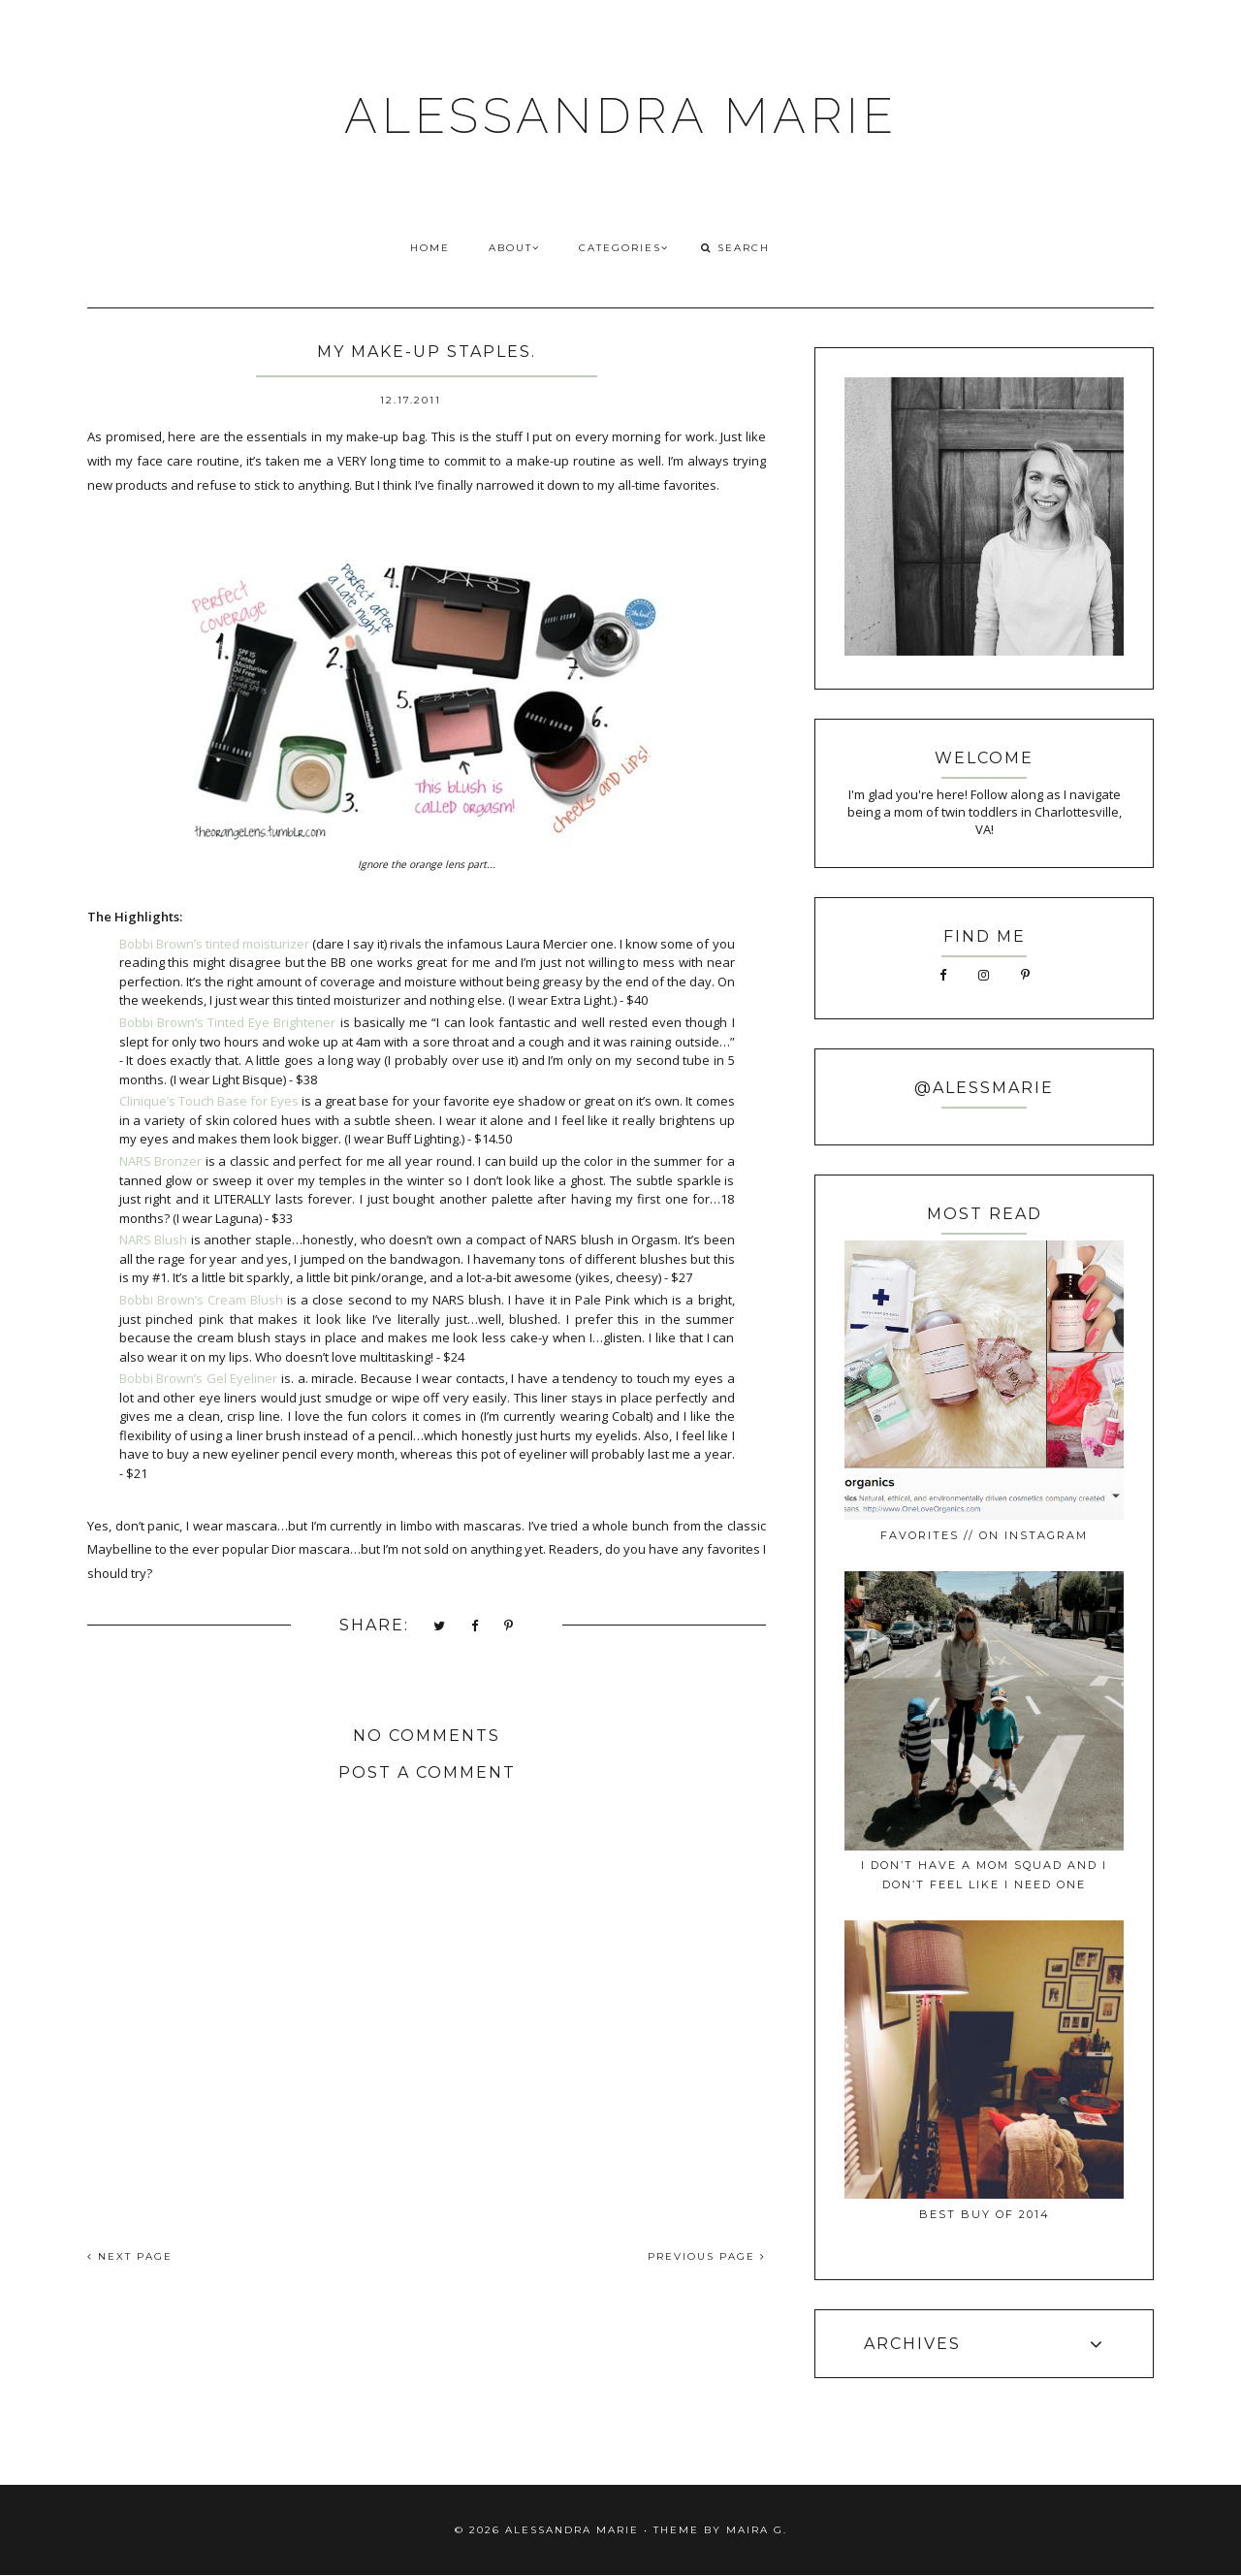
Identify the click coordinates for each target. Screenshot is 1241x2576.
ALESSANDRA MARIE (621, 116)
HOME (430, 248)
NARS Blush (153, 1239)
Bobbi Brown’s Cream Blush (201, 1299)
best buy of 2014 (984, 2214)
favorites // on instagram (984, 1535)
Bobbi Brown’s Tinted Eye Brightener (227, 1022)
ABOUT (514, 248)
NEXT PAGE (130, 2256)
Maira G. (756, 2530)
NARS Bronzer (161, 1161)
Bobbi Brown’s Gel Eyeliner (198, 1378)
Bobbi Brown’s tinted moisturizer (214, 943)
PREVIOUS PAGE (707, 2256)
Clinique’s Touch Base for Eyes (209, 1101)
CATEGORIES (624, 248)
